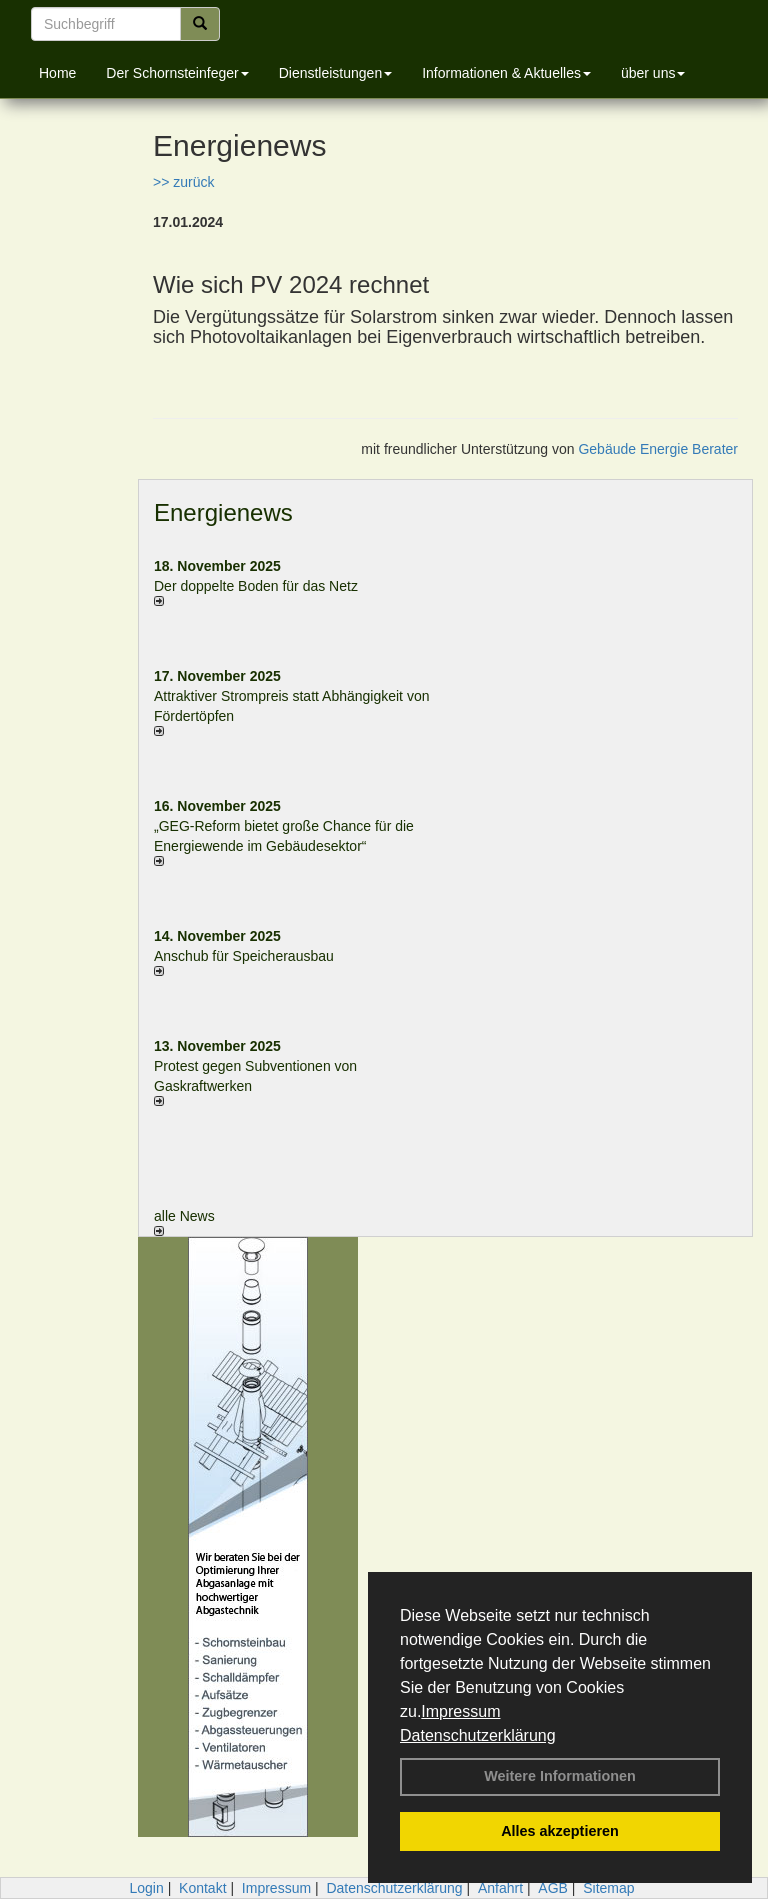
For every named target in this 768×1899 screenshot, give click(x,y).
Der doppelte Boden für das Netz (256, 586)
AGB (553, 1888)
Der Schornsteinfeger (177, 73)
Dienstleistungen (336, 73)
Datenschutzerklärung (478, 1735)
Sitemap (608, 1888)
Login (146, 1888)
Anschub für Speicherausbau (244, 956)
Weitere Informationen (560, 1776)
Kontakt (202, 1888)
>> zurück (183, 182)
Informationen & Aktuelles (506, 73)
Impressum (460, 1711)
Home (57, 73)
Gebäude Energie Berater (658, 449)
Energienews (223, 512)
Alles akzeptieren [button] (560, 1831)
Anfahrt (500, 1888)
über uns (653, 73)
